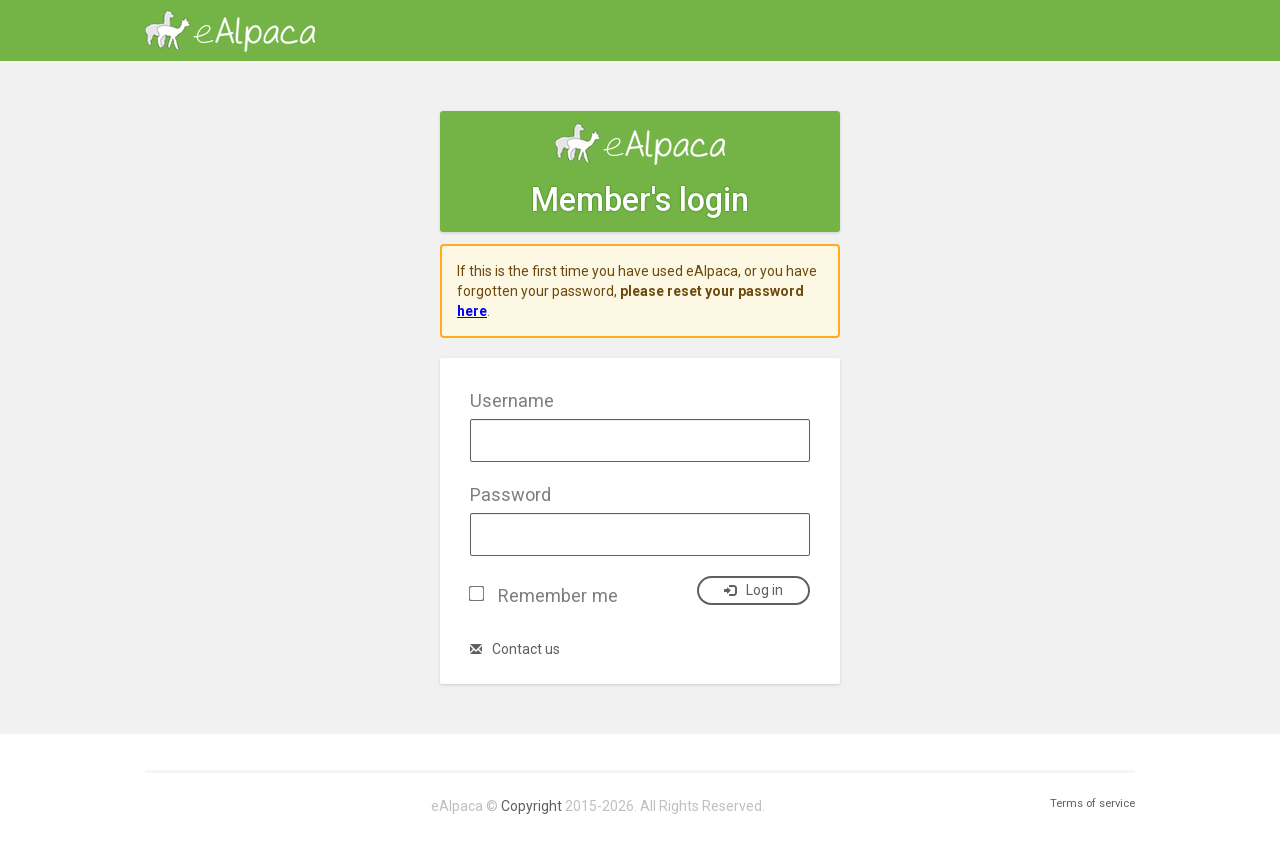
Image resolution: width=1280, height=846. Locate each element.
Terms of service (1092, 803)
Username (512, 400)
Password (510, 494)
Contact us (515, 649)
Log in (753, 590)
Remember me (558, 595)
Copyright (531, 806)
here (472, 311)
